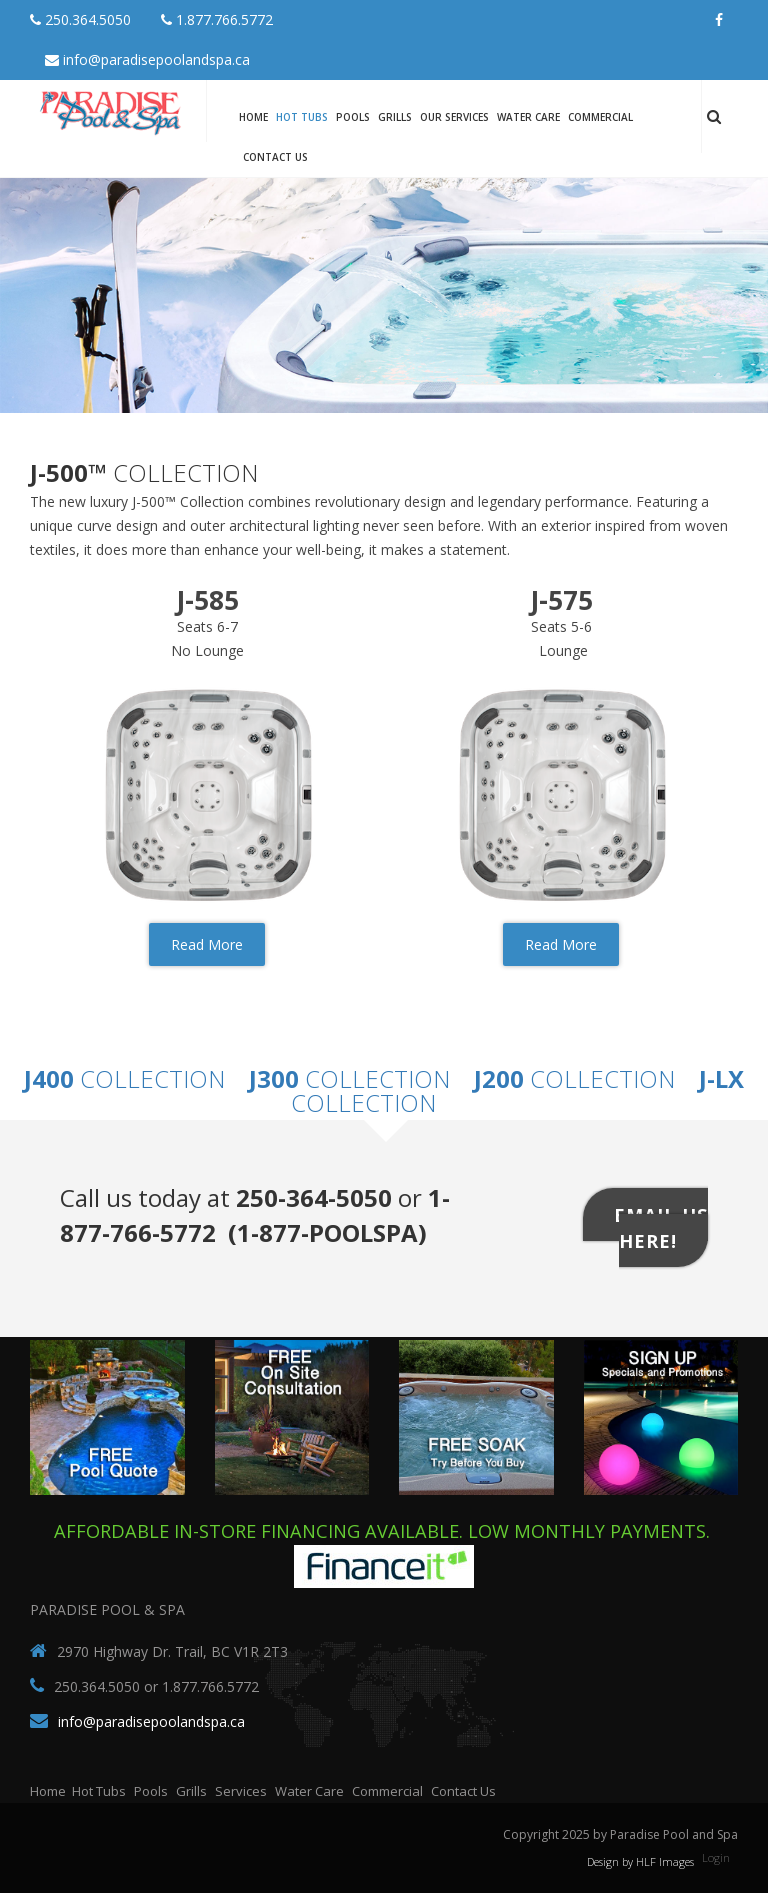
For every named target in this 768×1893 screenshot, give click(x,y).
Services (241, 1791)
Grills (395, 117)
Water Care (528, 117)
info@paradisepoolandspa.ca (147, 59)
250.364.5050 (80, 19)
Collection (124, 1078)
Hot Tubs (302, 117)
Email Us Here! (661, 1227)
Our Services (454, 117)
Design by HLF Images (640, 1861)
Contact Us (275, 157)
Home (253, 117)
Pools (353, 117)
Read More (207, 944)
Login (716, 1857)
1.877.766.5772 (217, 19)
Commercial (600, 117)
